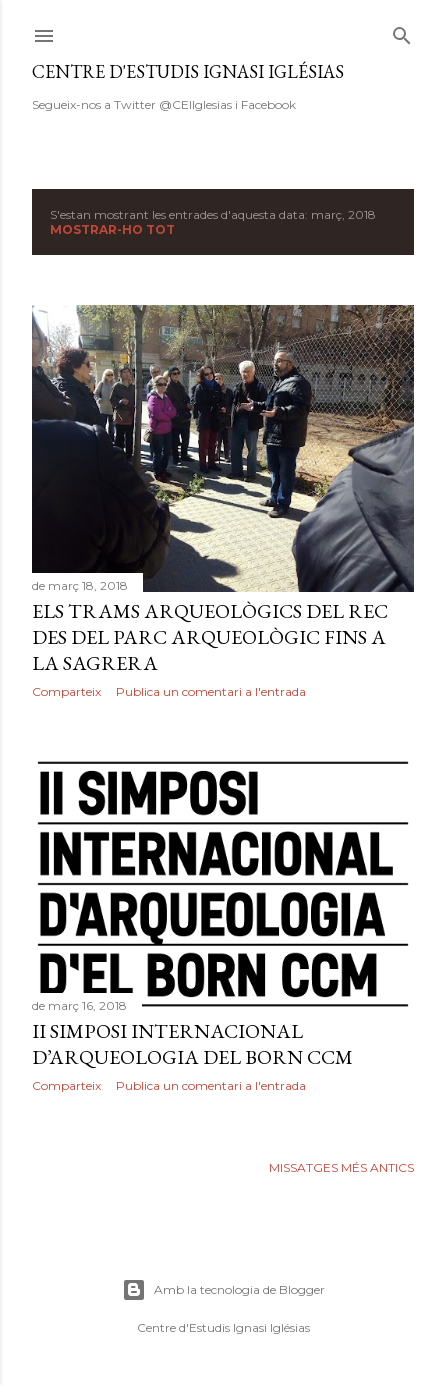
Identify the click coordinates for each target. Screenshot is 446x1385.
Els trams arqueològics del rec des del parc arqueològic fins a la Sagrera (210, 637)
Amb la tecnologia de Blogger (223, 1290)
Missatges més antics (341, 1167)
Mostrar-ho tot (112, 229)
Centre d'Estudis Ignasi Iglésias (188, 71)
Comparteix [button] (66, 691)
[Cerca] (402, 31)
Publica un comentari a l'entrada (211, 691)
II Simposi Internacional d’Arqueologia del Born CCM (192, 1044)
